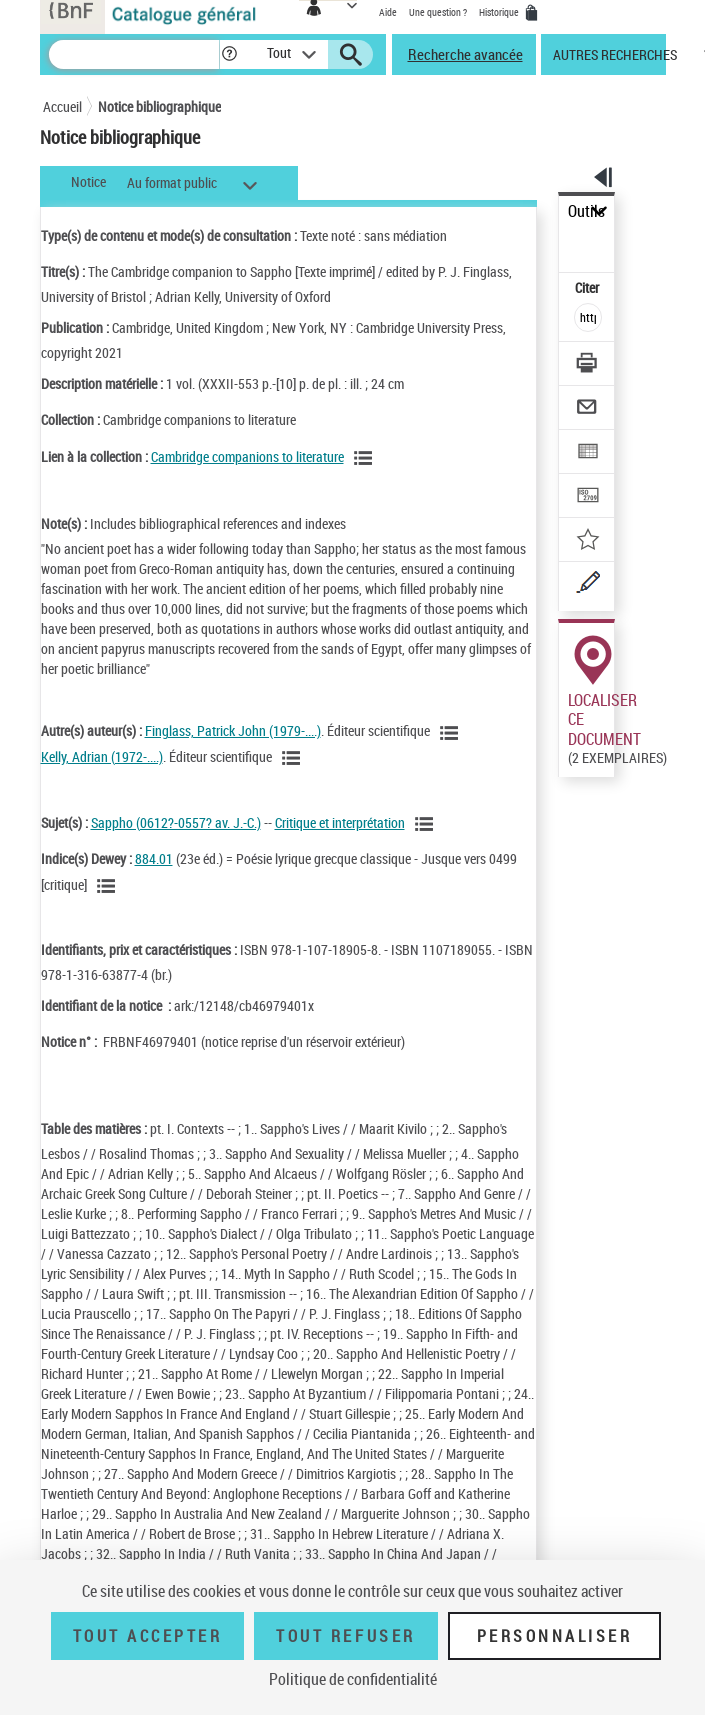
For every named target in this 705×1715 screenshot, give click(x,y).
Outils (586, 211)
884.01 (154, 858)
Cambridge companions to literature (247, 456)
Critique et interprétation (340, 822)
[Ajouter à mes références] (588, 541)
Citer (588, 287)
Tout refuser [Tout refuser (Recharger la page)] (345, 1636)
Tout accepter (148, 1636)
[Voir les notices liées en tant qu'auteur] (452, 733)
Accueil (62, 106)
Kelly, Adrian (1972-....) (102, 756)
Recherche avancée (465, 54)
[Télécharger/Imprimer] (588, 365)
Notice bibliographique (159, 106)
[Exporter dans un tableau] (588, 453)
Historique (500, 12)
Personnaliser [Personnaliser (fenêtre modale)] (555, 1636)
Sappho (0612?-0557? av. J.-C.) (176, 822)
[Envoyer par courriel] (588, 409)
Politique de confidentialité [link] (353, 1679)
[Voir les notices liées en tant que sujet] (427, 824)
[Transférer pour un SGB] (588, 497)
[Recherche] (134, 54)
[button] (229, 54)
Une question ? (438, 12)
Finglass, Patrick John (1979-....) (233, 730)
